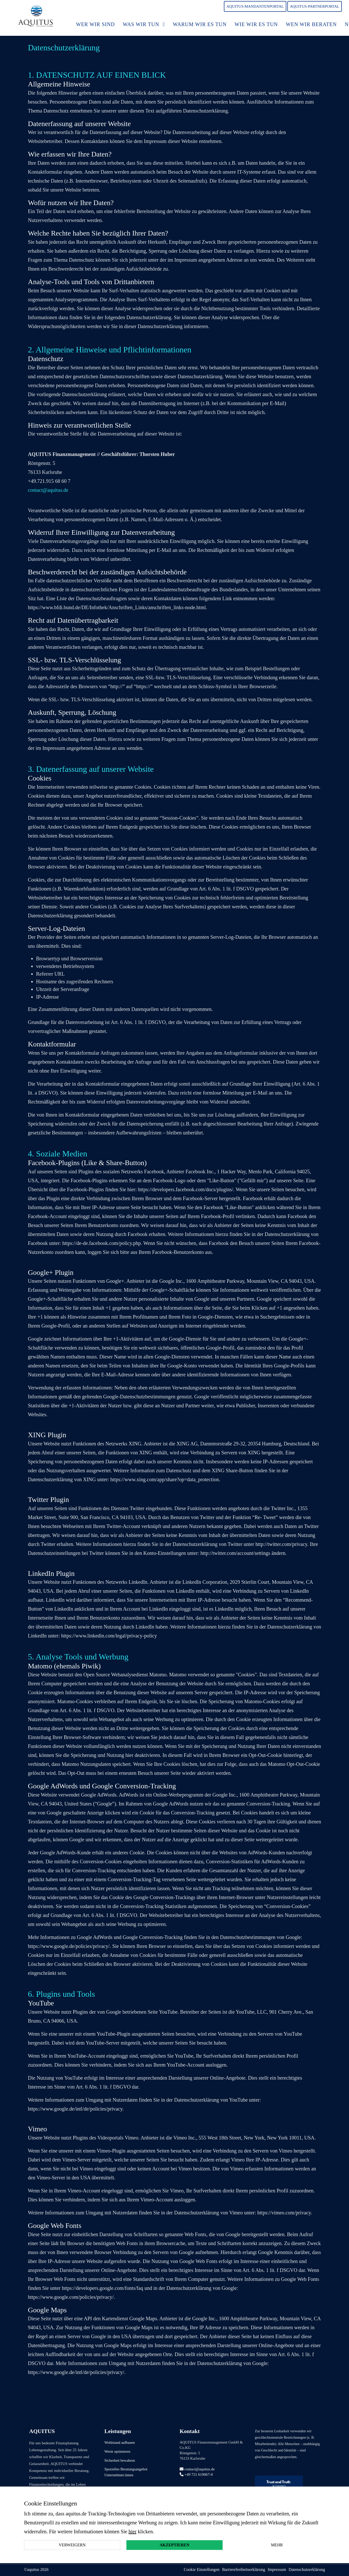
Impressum (277, 2569)
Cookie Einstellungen (202, 2569)
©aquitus (31, 2569)
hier (132, 2531)
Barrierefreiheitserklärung (243, 2569)
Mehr (277, 2545)
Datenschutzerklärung (307, 2569)
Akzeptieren (174, 2545)
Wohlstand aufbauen (119, 2442)
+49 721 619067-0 (196, 2474)
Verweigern (72, 2545)
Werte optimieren (117, 2451)
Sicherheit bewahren (119, 2460)
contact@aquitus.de (48, 490)
